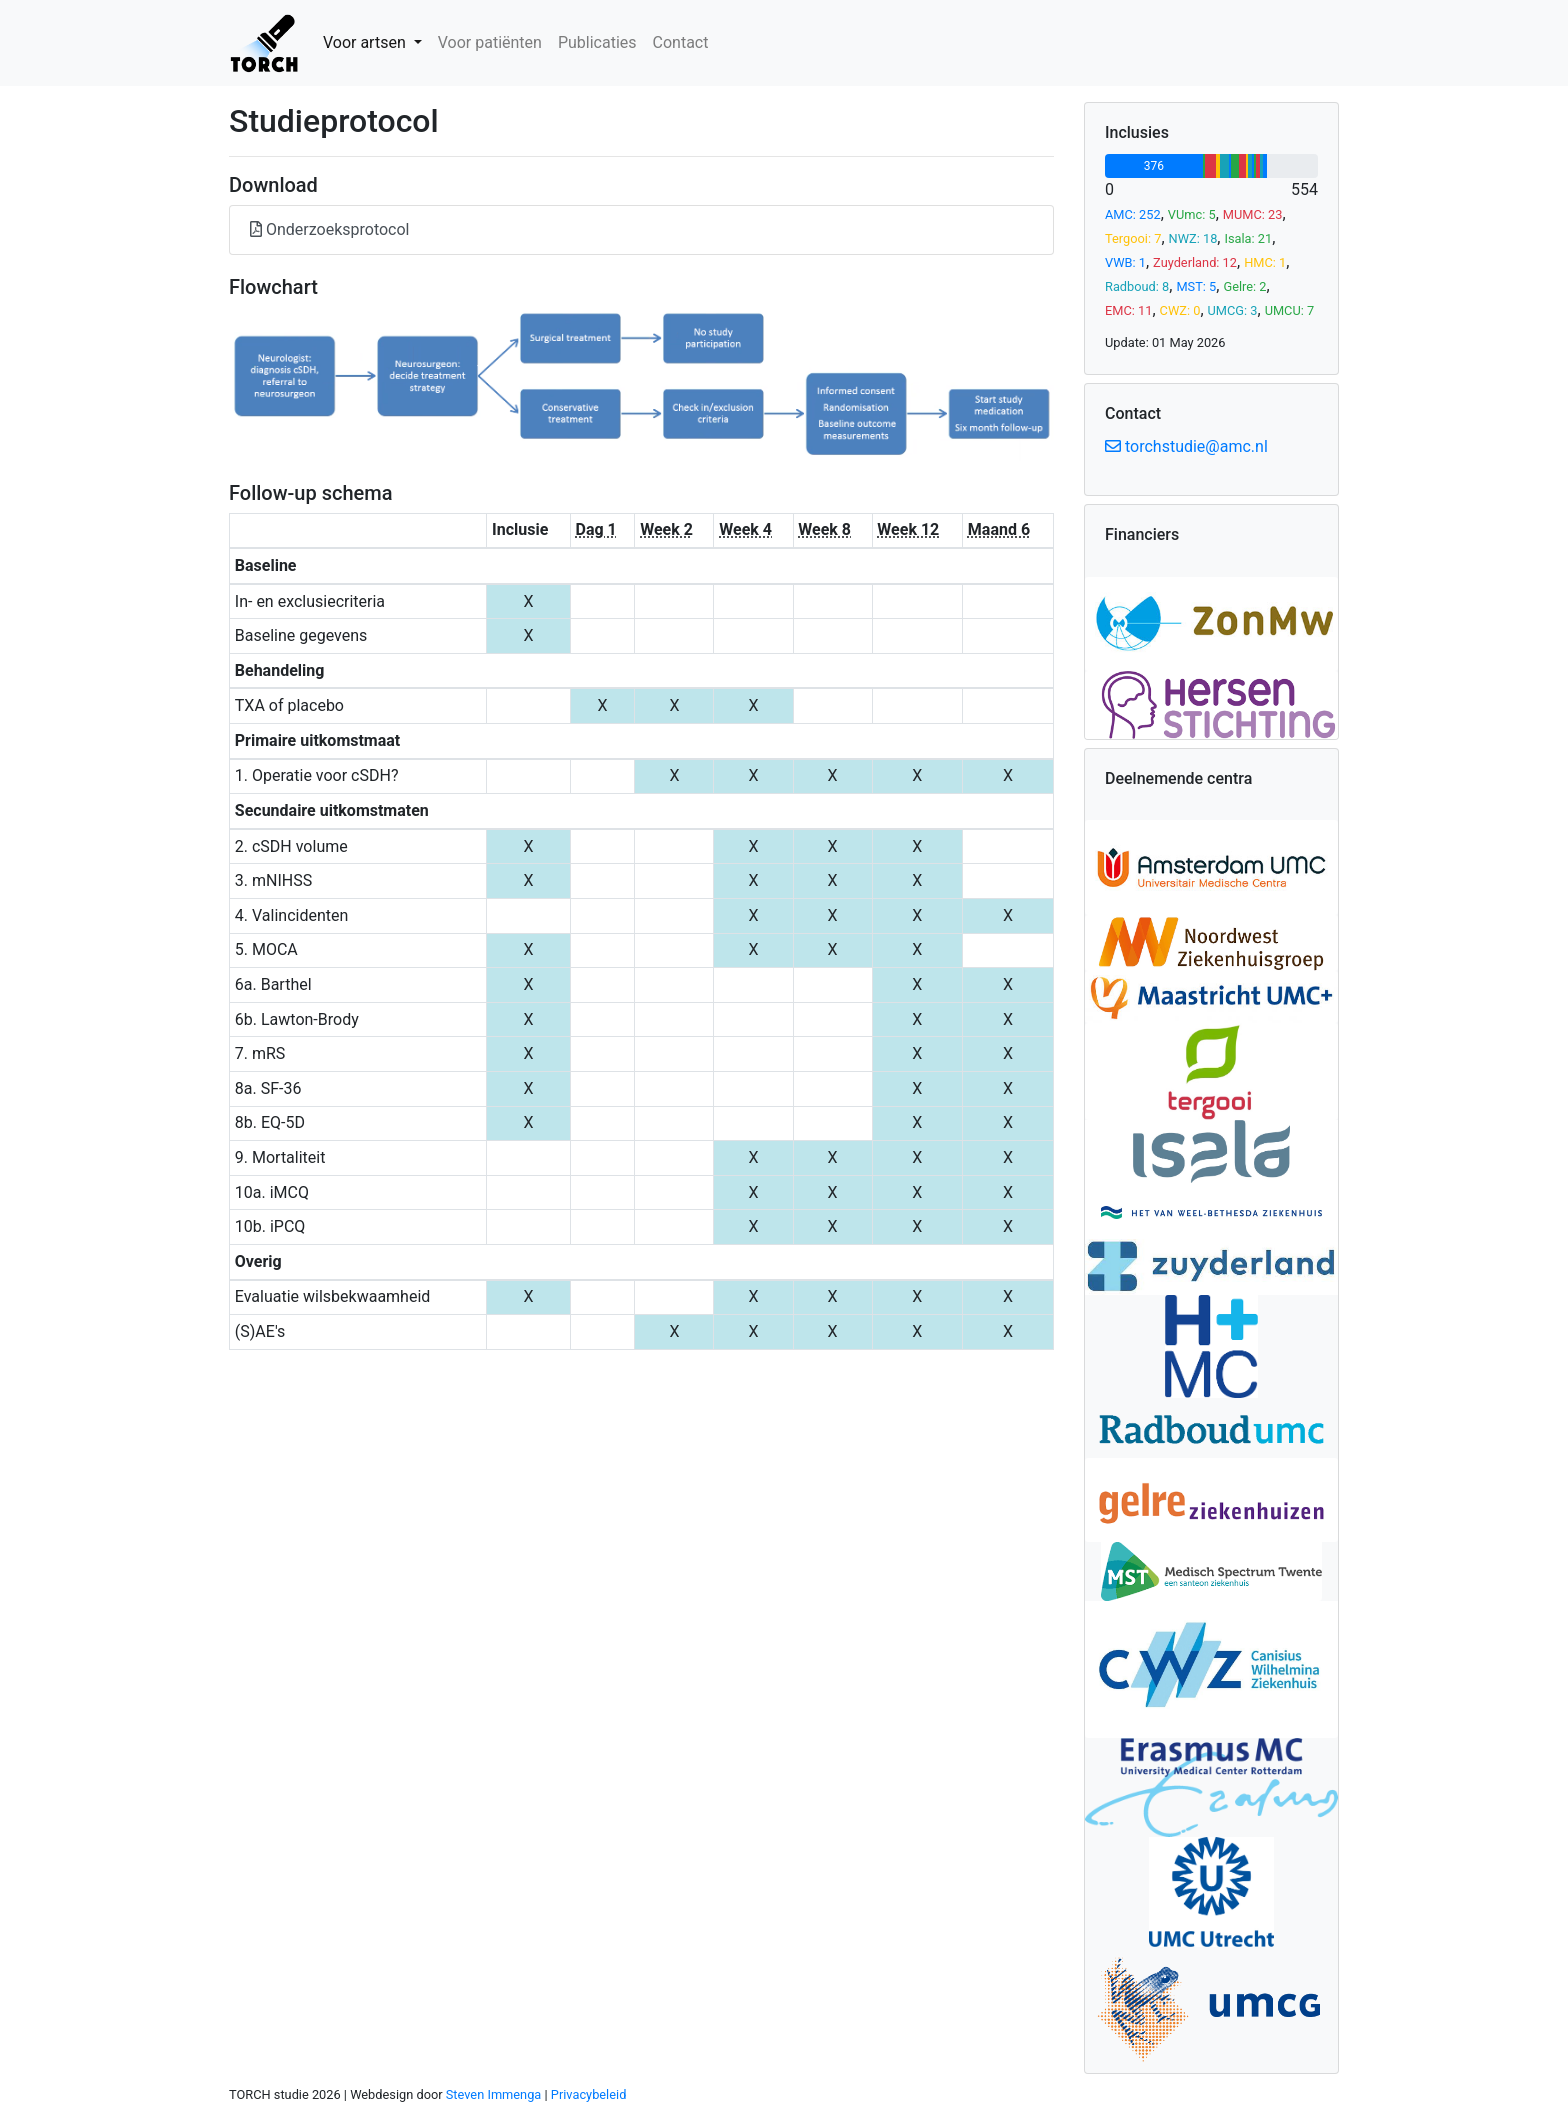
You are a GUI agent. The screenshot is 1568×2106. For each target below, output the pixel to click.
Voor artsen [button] (366, 42)
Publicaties (597, 42)
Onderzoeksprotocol (330, 229)
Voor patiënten (490, 42)
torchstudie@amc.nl (1186, 446)
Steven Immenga (494, 2094)
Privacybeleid (589, 2094)
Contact (681, 42)
